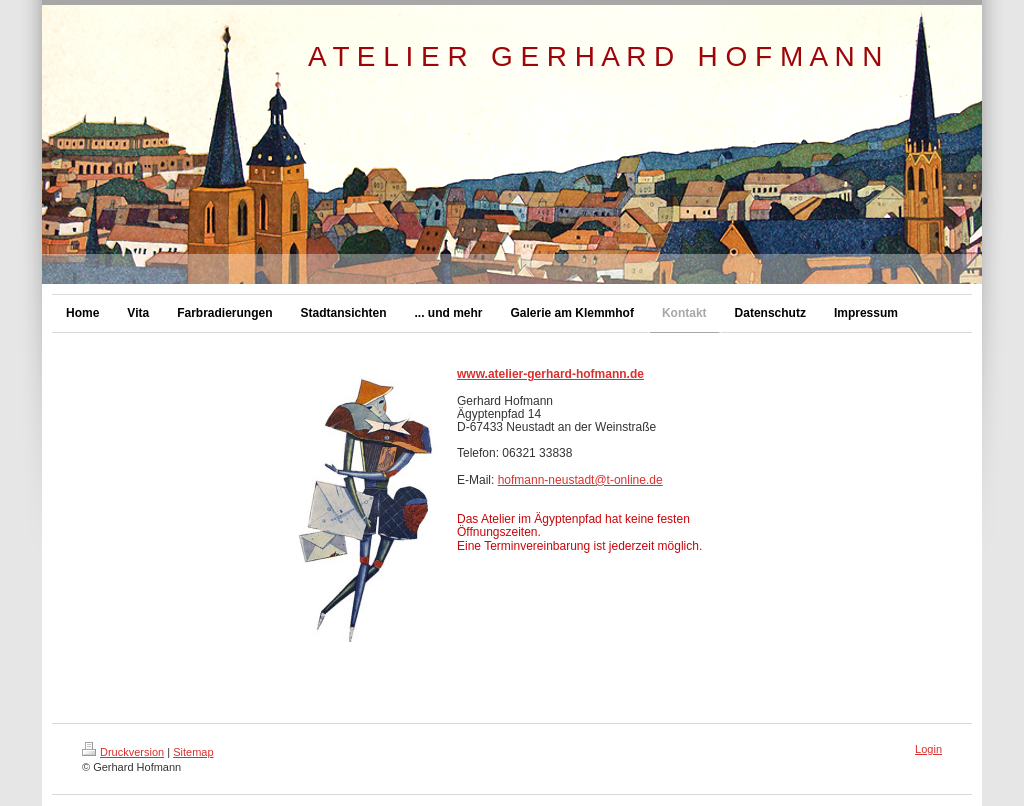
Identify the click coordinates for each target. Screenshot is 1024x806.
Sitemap (193, 752)
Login (928, 749)
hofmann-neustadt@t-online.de (580, 480)
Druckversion (123, 752)
